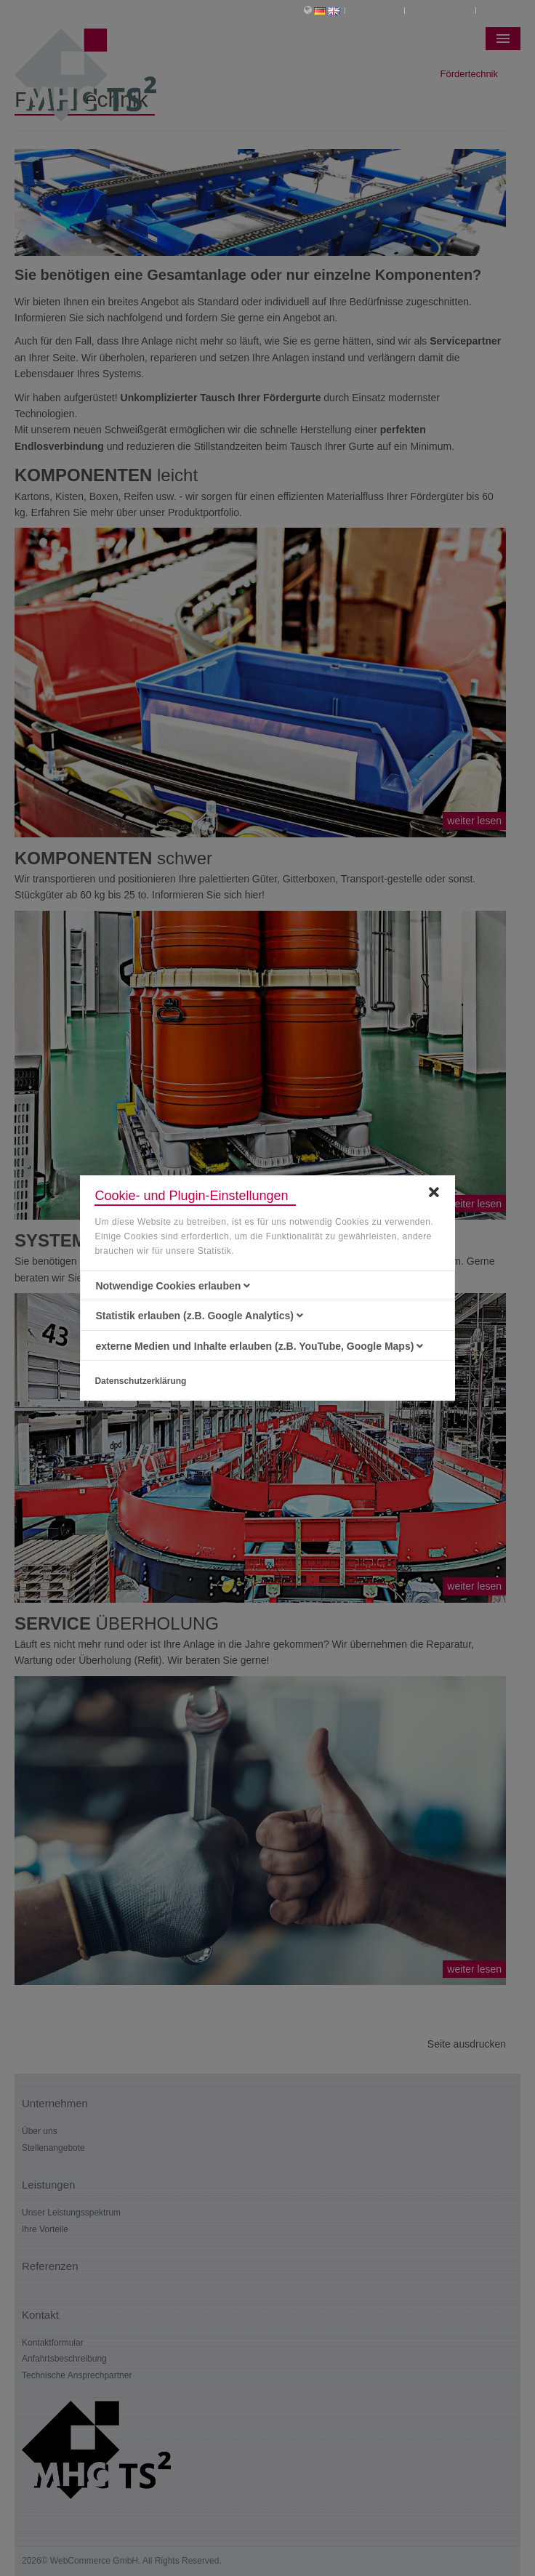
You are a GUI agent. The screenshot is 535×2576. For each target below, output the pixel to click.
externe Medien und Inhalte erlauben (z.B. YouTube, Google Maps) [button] (259, 1346)
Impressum (375, 9)
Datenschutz (442, 9)
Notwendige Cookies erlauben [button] (172, 1286)
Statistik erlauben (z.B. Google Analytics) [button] (198, 1315)
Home (498, 9)
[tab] (267, 1286)
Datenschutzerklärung (140, 1381)
